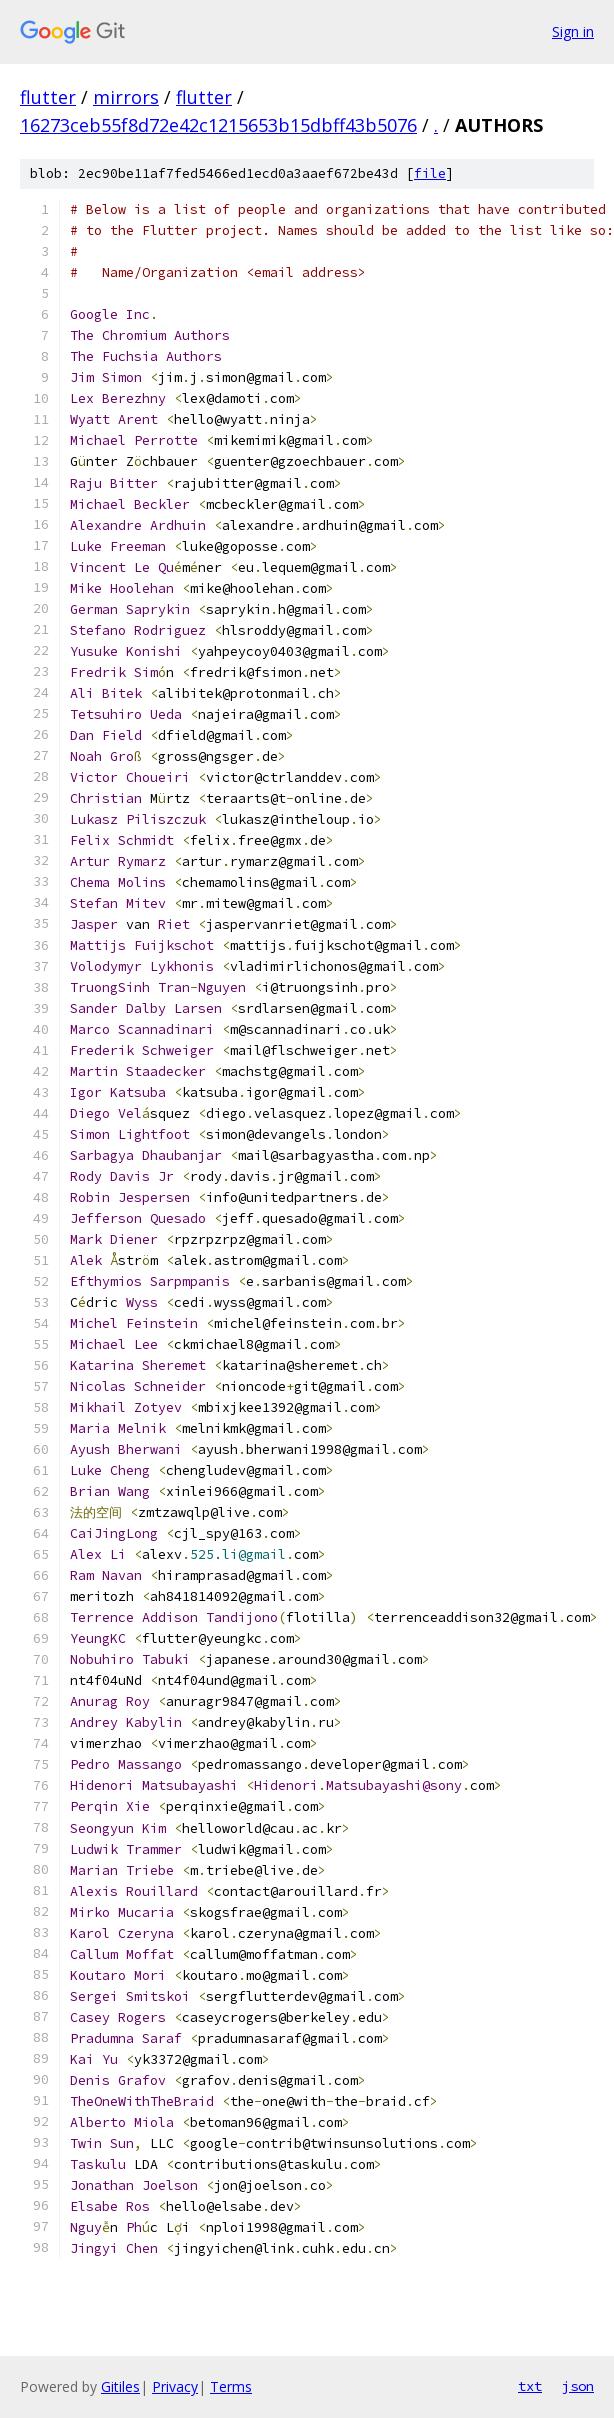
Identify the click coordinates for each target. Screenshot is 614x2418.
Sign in (573, 31)
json (578, 2386)
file (430, 173)
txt (530, 2386)
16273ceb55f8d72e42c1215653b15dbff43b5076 (218, 125)
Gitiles (120, 2386)
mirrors (126, 97)
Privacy (175, 2386)
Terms (231, 2386)
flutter (48, 97)
